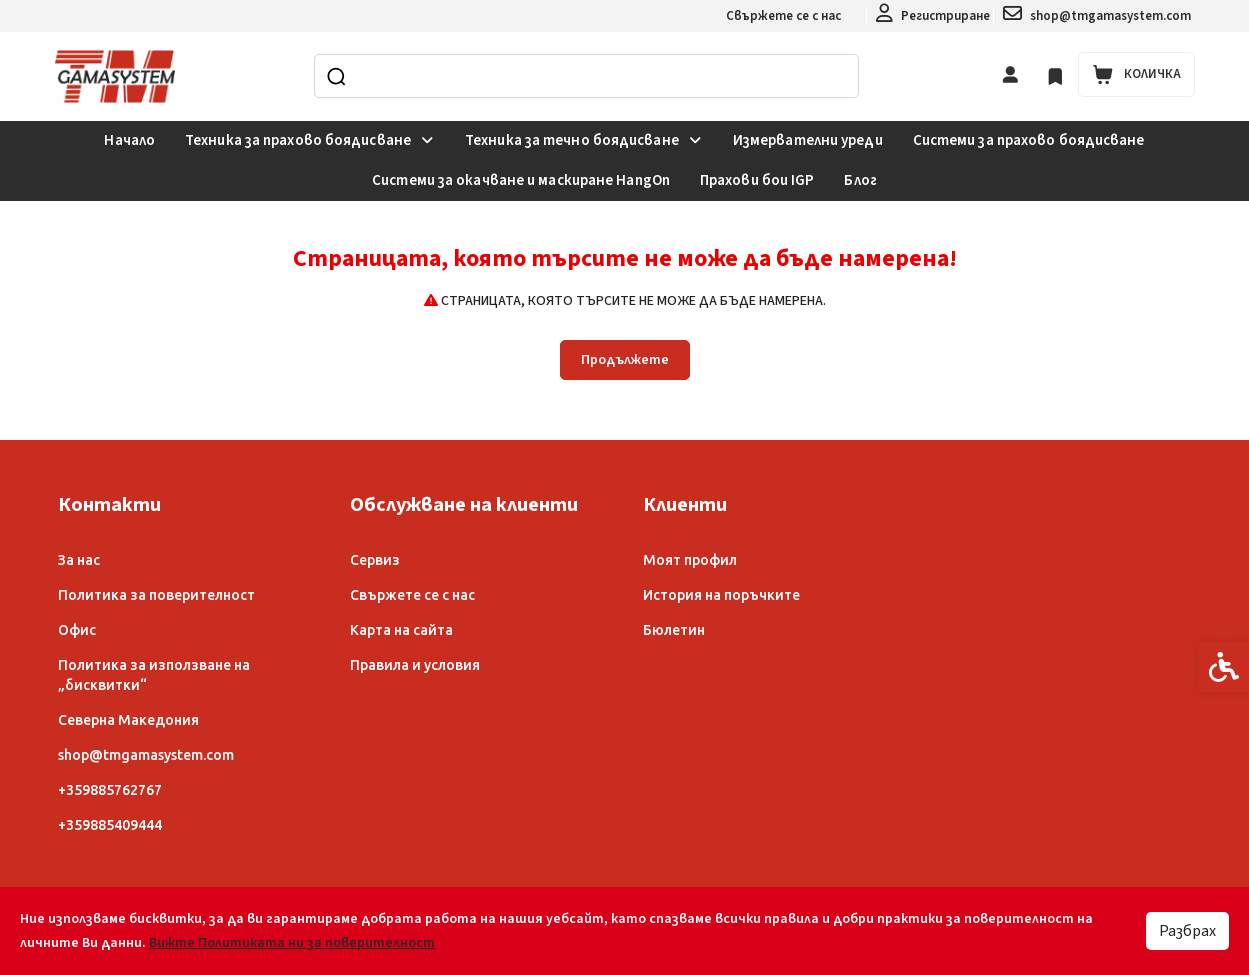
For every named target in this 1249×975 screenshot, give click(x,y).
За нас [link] (79, 560)
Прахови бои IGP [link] (757, 180)
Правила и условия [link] (415, 665)
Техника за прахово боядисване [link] (310, 140)
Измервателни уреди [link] (808, 140)
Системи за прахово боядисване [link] (1029, 140)
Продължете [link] (625, 360)
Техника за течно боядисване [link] (584, 140)
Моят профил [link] (690, 560)
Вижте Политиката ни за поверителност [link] (292, 943)
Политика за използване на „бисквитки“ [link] (154, 675)
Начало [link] (129, 140)
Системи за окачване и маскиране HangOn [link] (521, 180)
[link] (933, 16)
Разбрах (1187, 931)
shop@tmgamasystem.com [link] (146, 755)
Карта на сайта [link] (401, 630)
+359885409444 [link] (110, 825)
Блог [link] (860, 180)
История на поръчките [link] (721, 595)
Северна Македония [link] (128, 720)
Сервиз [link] (375, 560)
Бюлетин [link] (674, 630)
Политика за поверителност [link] (156, 595)
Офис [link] (77, 630)
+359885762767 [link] (110, 790)
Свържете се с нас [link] (783, 16)
